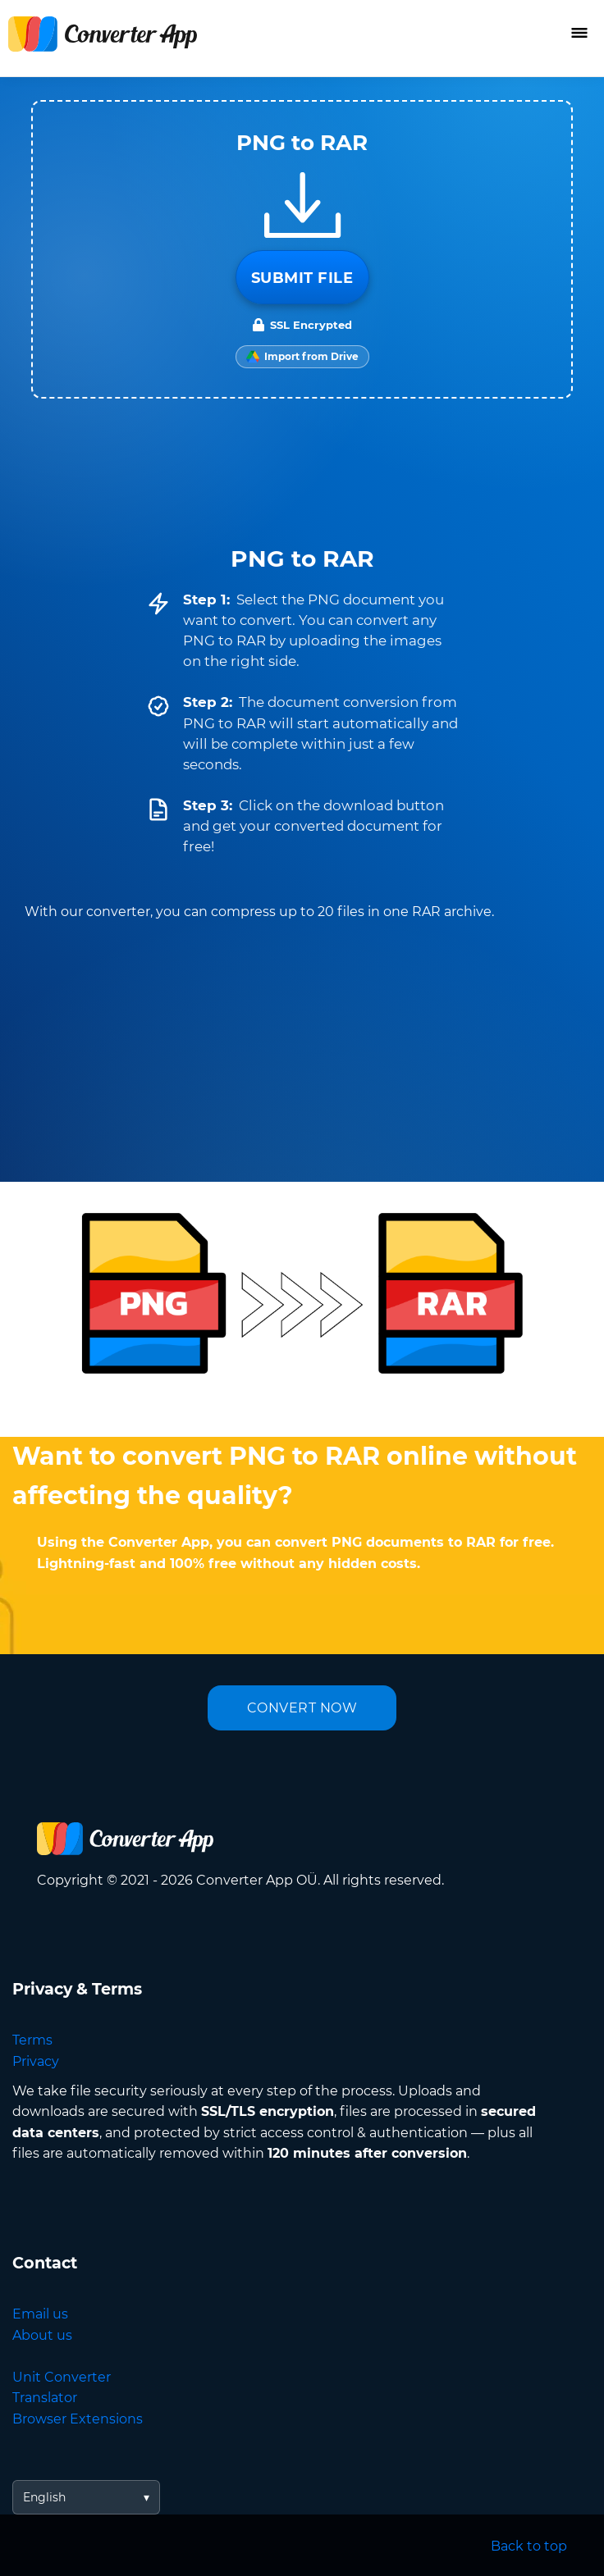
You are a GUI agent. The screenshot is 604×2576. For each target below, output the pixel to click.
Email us (40, 2314)
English (44, 2497)
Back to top (529, 2546)
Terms (32, 2040)
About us (42, 2335)
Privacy (35, 2061)
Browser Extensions (77, 2419)
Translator (44, 2397)
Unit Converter (61, 2377)
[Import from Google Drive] (302, 356)
